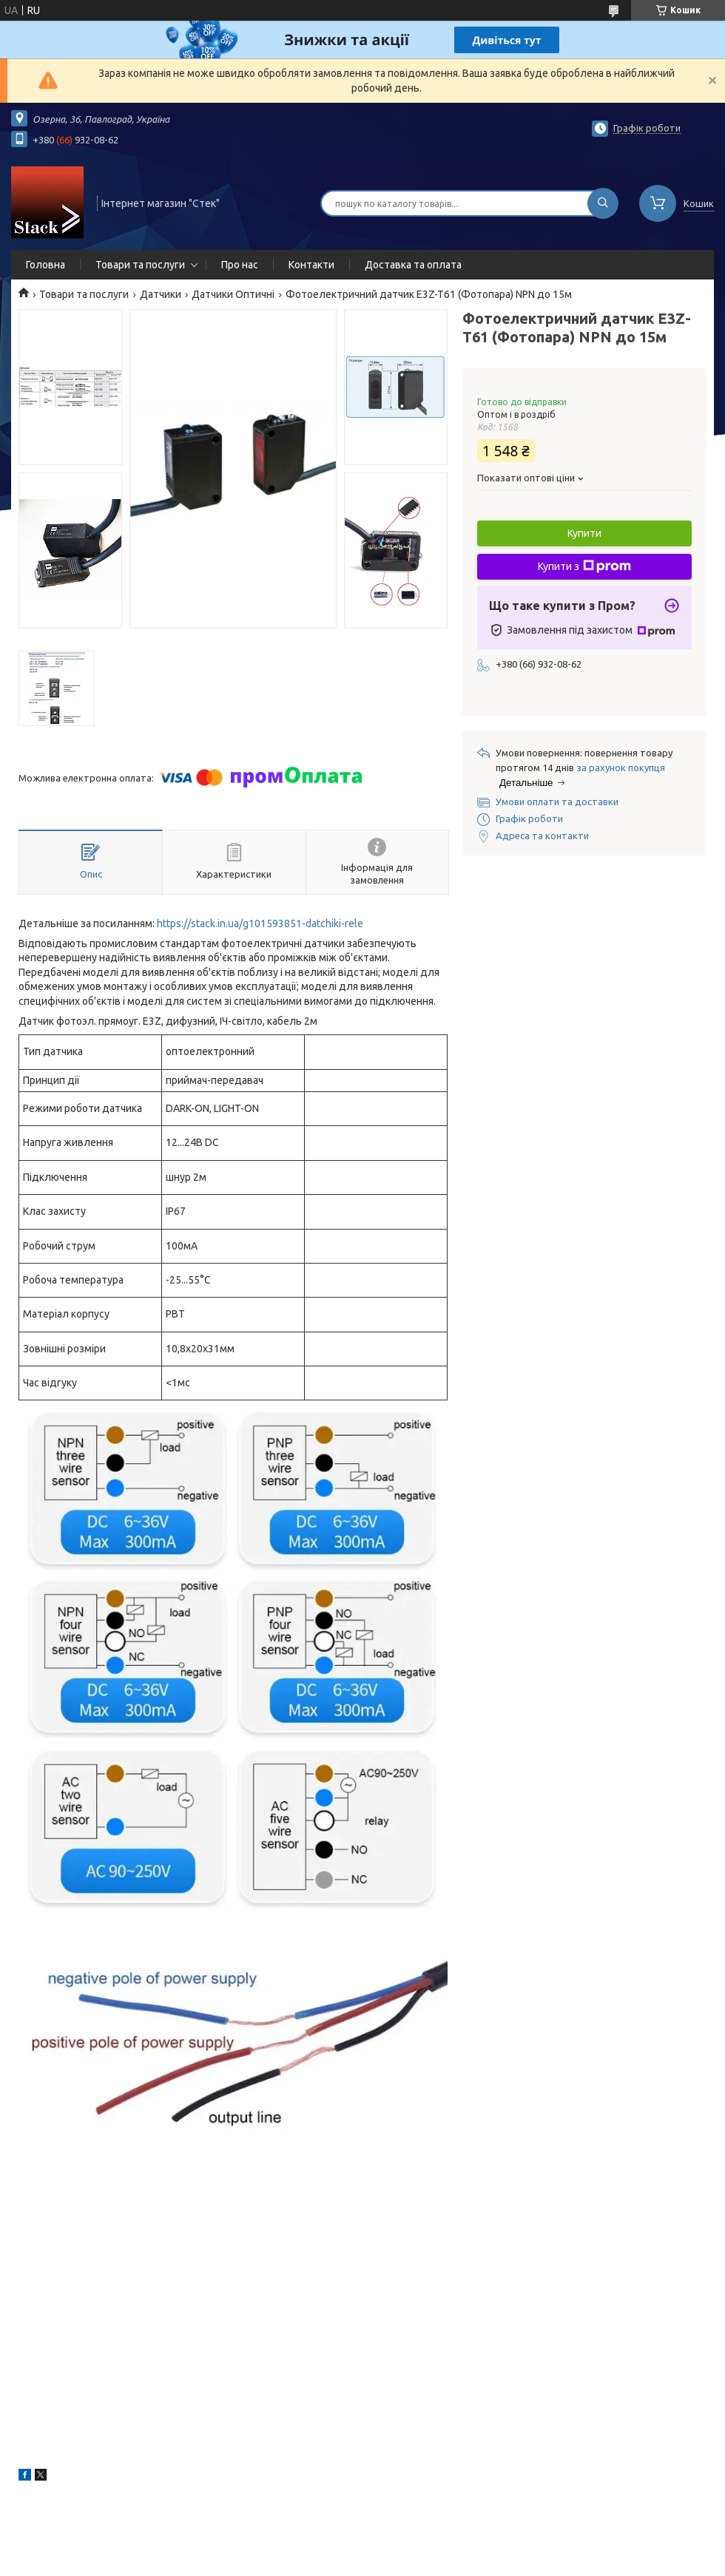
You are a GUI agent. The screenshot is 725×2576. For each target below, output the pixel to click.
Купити (584, 533)
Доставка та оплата (413, 265)
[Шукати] (602, 203)
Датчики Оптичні (233, 294)
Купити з (584, 566)
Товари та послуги (140, 265)
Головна (45, 265)
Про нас (239, 265)
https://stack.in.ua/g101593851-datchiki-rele (260, 923)
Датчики (160, 294)
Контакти (311, 265)
